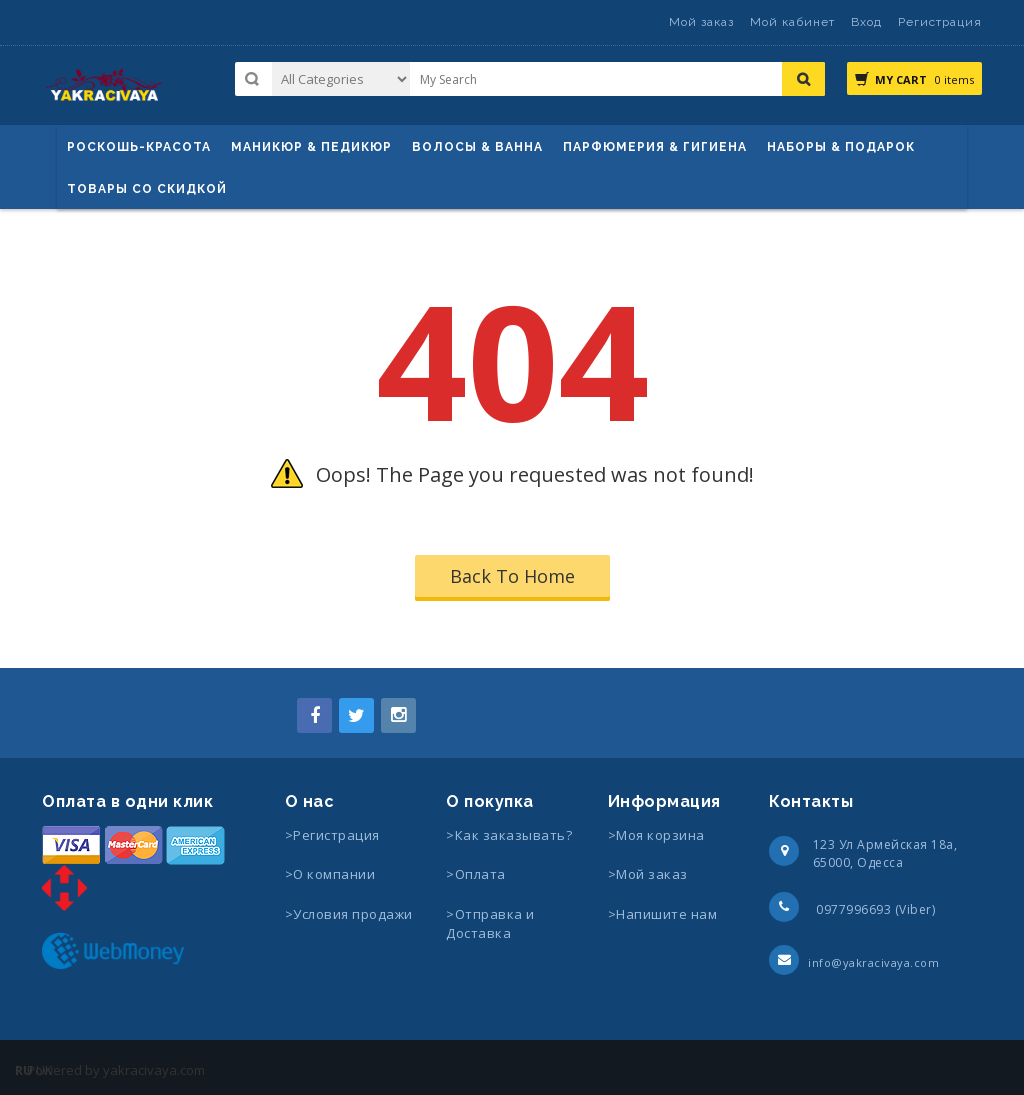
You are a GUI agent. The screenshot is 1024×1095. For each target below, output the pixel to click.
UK (44, 1070)
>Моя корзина (656, 835)
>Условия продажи (351, 914)
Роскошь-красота (139, 147)
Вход (866, 22)
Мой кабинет (792, 22)
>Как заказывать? (509, 835)
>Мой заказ (648, 874)
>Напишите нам (663, 914)
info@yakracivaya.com (873, 962)
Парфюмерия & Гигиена (655, 147)
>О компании (330, 874)
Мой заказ (701, 22)
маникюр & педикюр (311, 147)
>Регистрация (332, 835)
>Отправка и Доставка (490, 924)
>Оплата (476, 874)
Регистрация (940, 22)
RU (24, 1070)
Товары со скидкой (147, 189)
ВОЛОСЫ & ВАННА (477, 147)
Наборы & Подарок (841, 147)
